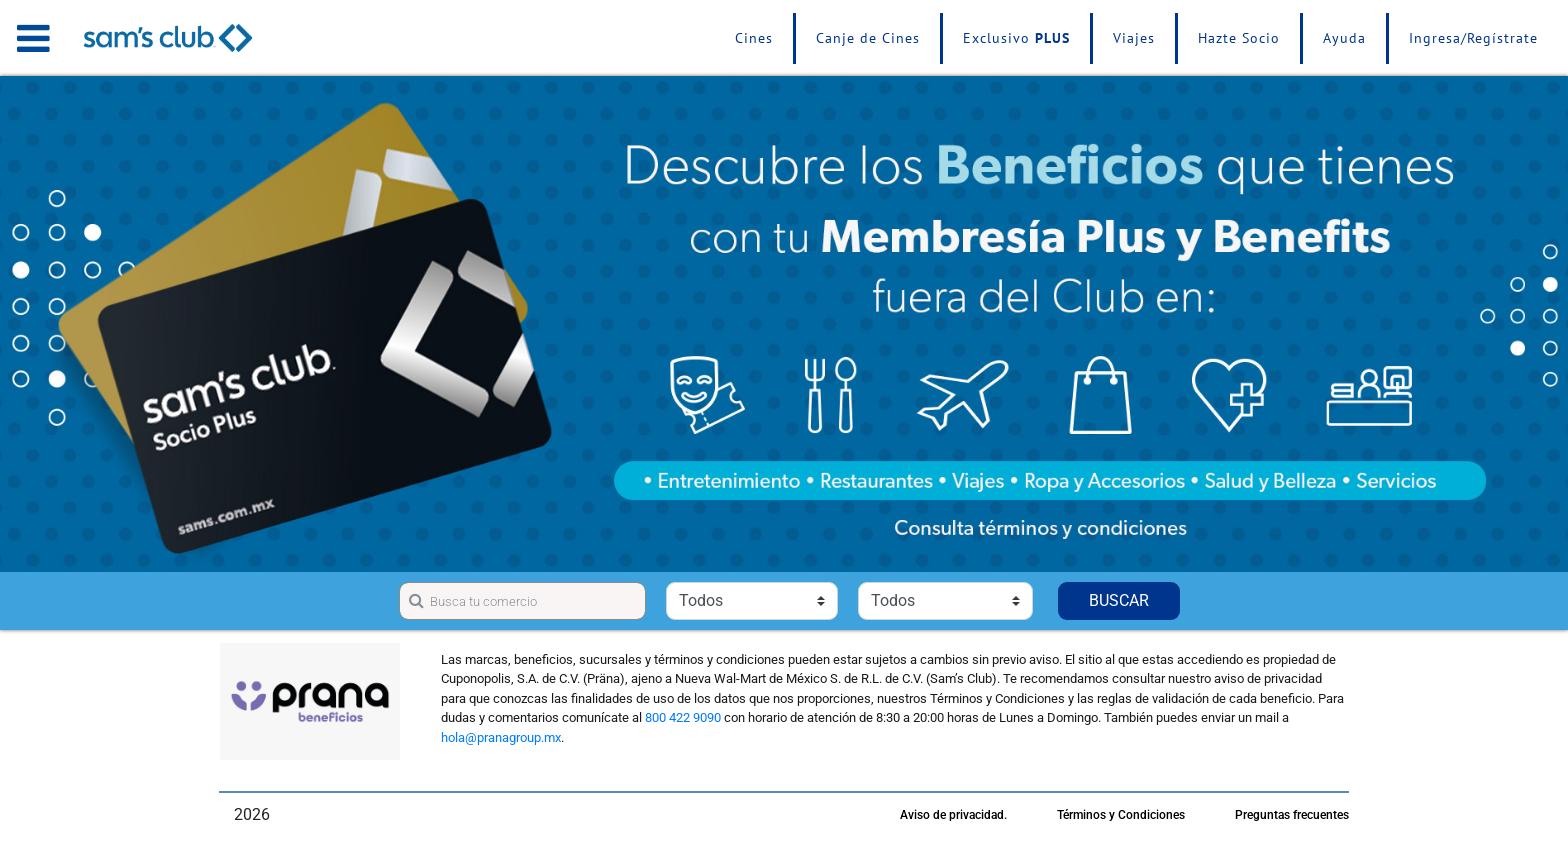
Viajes (1134, 38)
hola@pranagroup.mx (501, 737)
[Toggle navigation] (33, 38)
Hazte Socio (1239, 38)
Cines (754, 38)
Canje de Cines (868, 38)
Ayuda (1344, 38)
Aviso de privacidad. (953, 815)
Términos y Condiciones (1121, 815)
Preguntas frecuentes (1292, 815)
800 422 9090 (683, 717)
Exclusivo (1016, 38)
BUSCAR (1119, 600)
